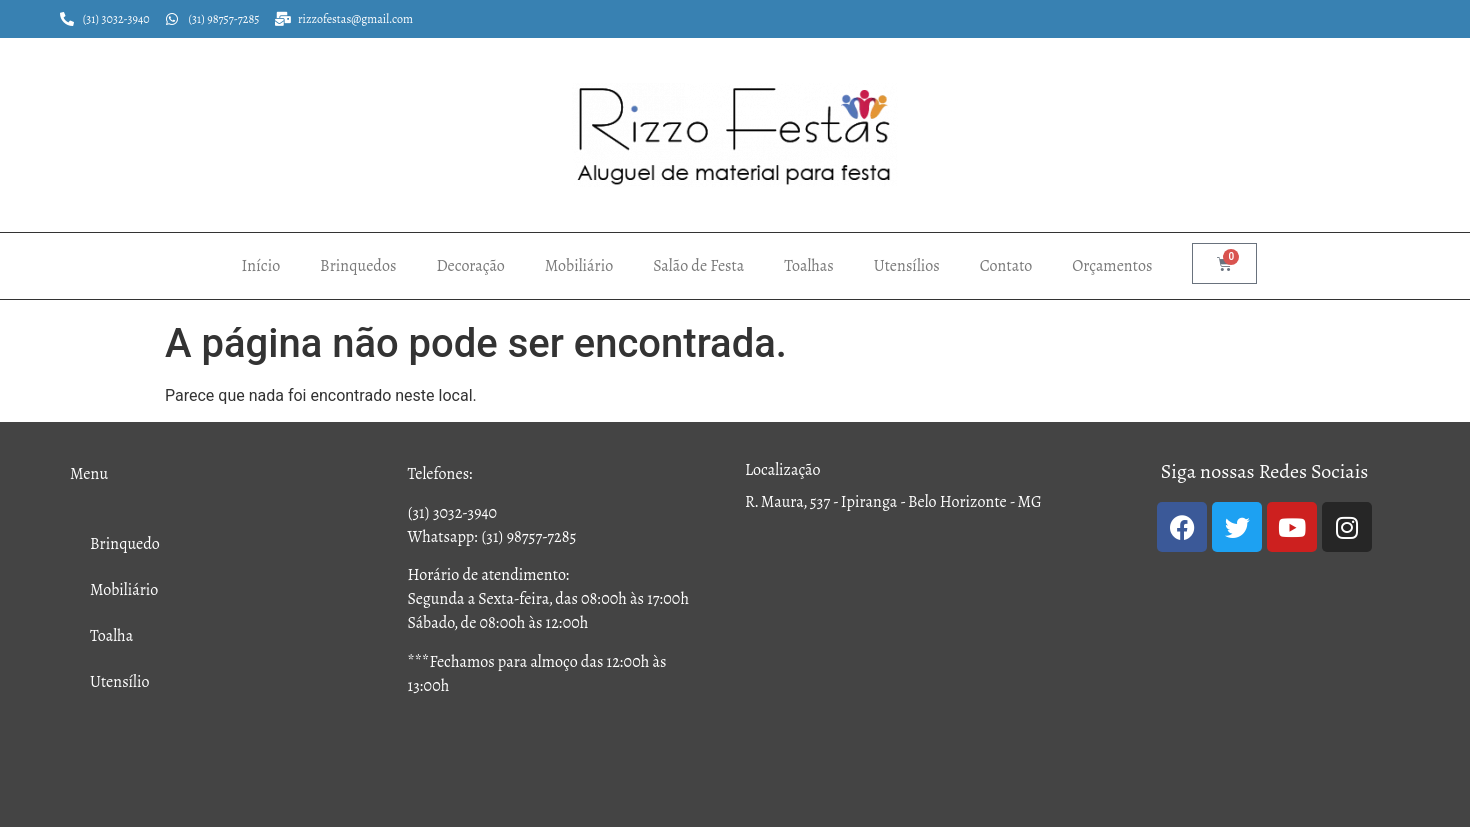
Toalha (111, 635)
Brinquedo (125, 543)
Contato (1006, 265)
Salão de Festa (698, 265)
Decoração (470, 265)
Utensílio (120, 681)
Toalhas (809, 265)
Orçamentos (1112, 265)
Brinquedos (358, 265)
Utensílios (907, 265)
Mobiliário (579, 265)
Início (261, 265)
